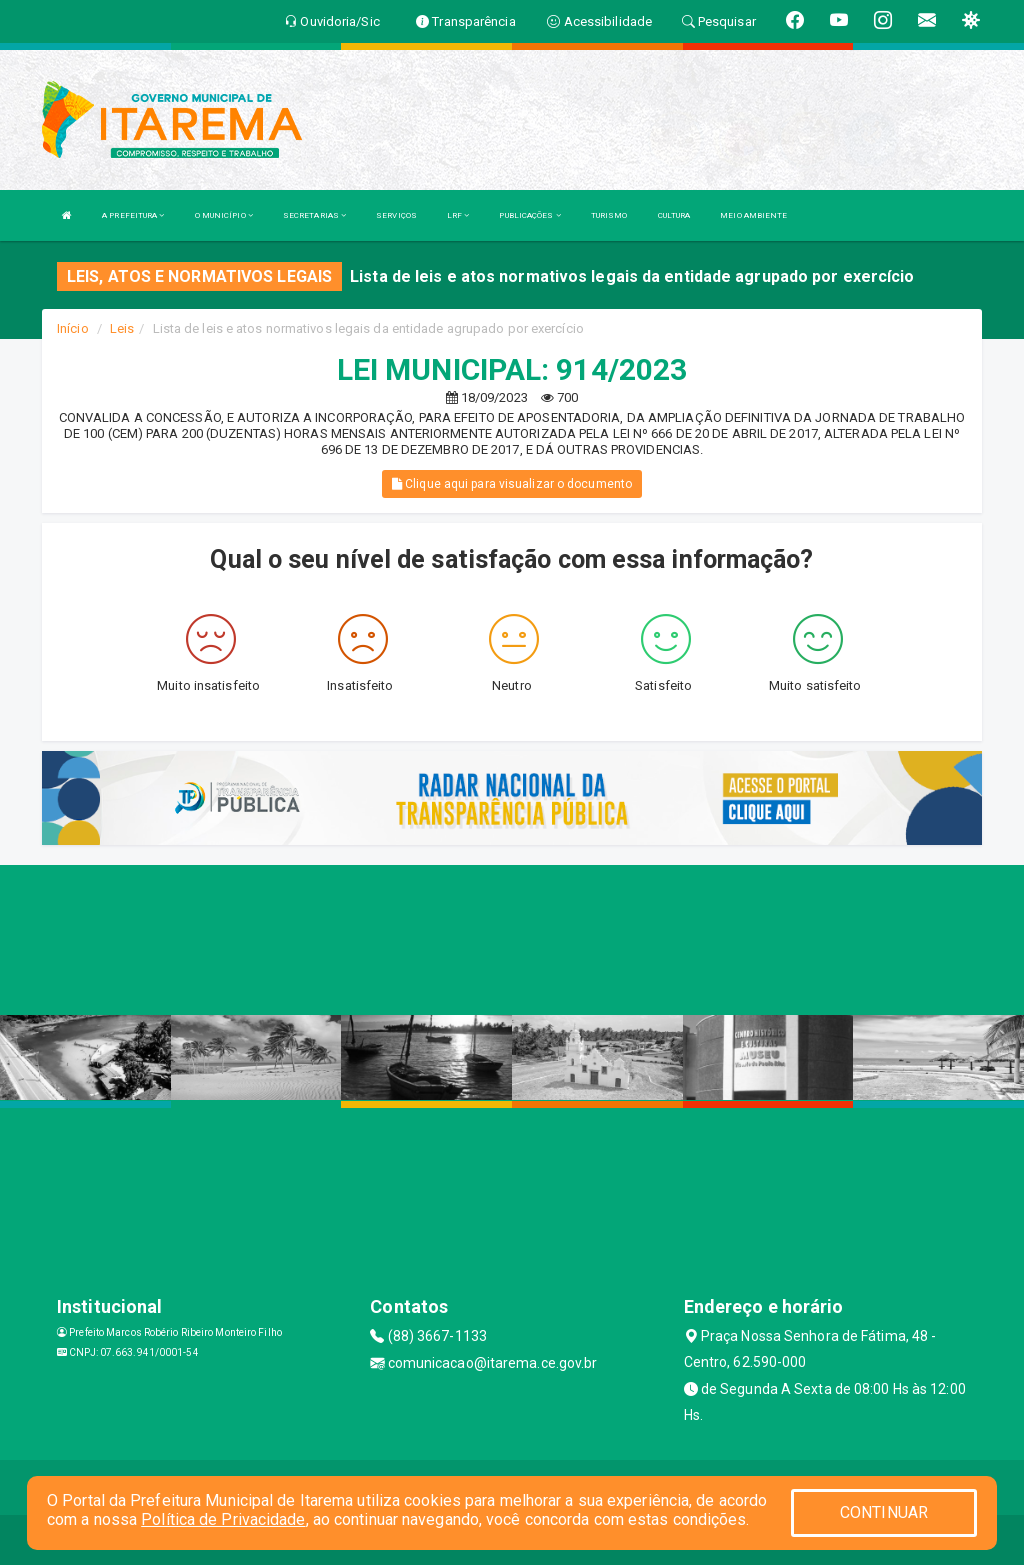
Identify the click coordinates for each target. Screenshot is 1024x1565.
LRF (458, 215)
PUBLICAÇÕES (529, 215)
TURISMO (609, 215)
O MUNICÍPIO (224, 215)
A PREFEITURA (133, 215)
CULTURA (674, 215)
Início (73, 328)
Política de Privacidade (223, 1519)
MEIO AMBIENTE (753, 215)
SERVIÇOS (396, 215)
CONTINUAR (884, 1512)
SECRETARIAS (314, 215)
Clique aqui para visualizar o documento (512, 484)
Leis (122, 328)
